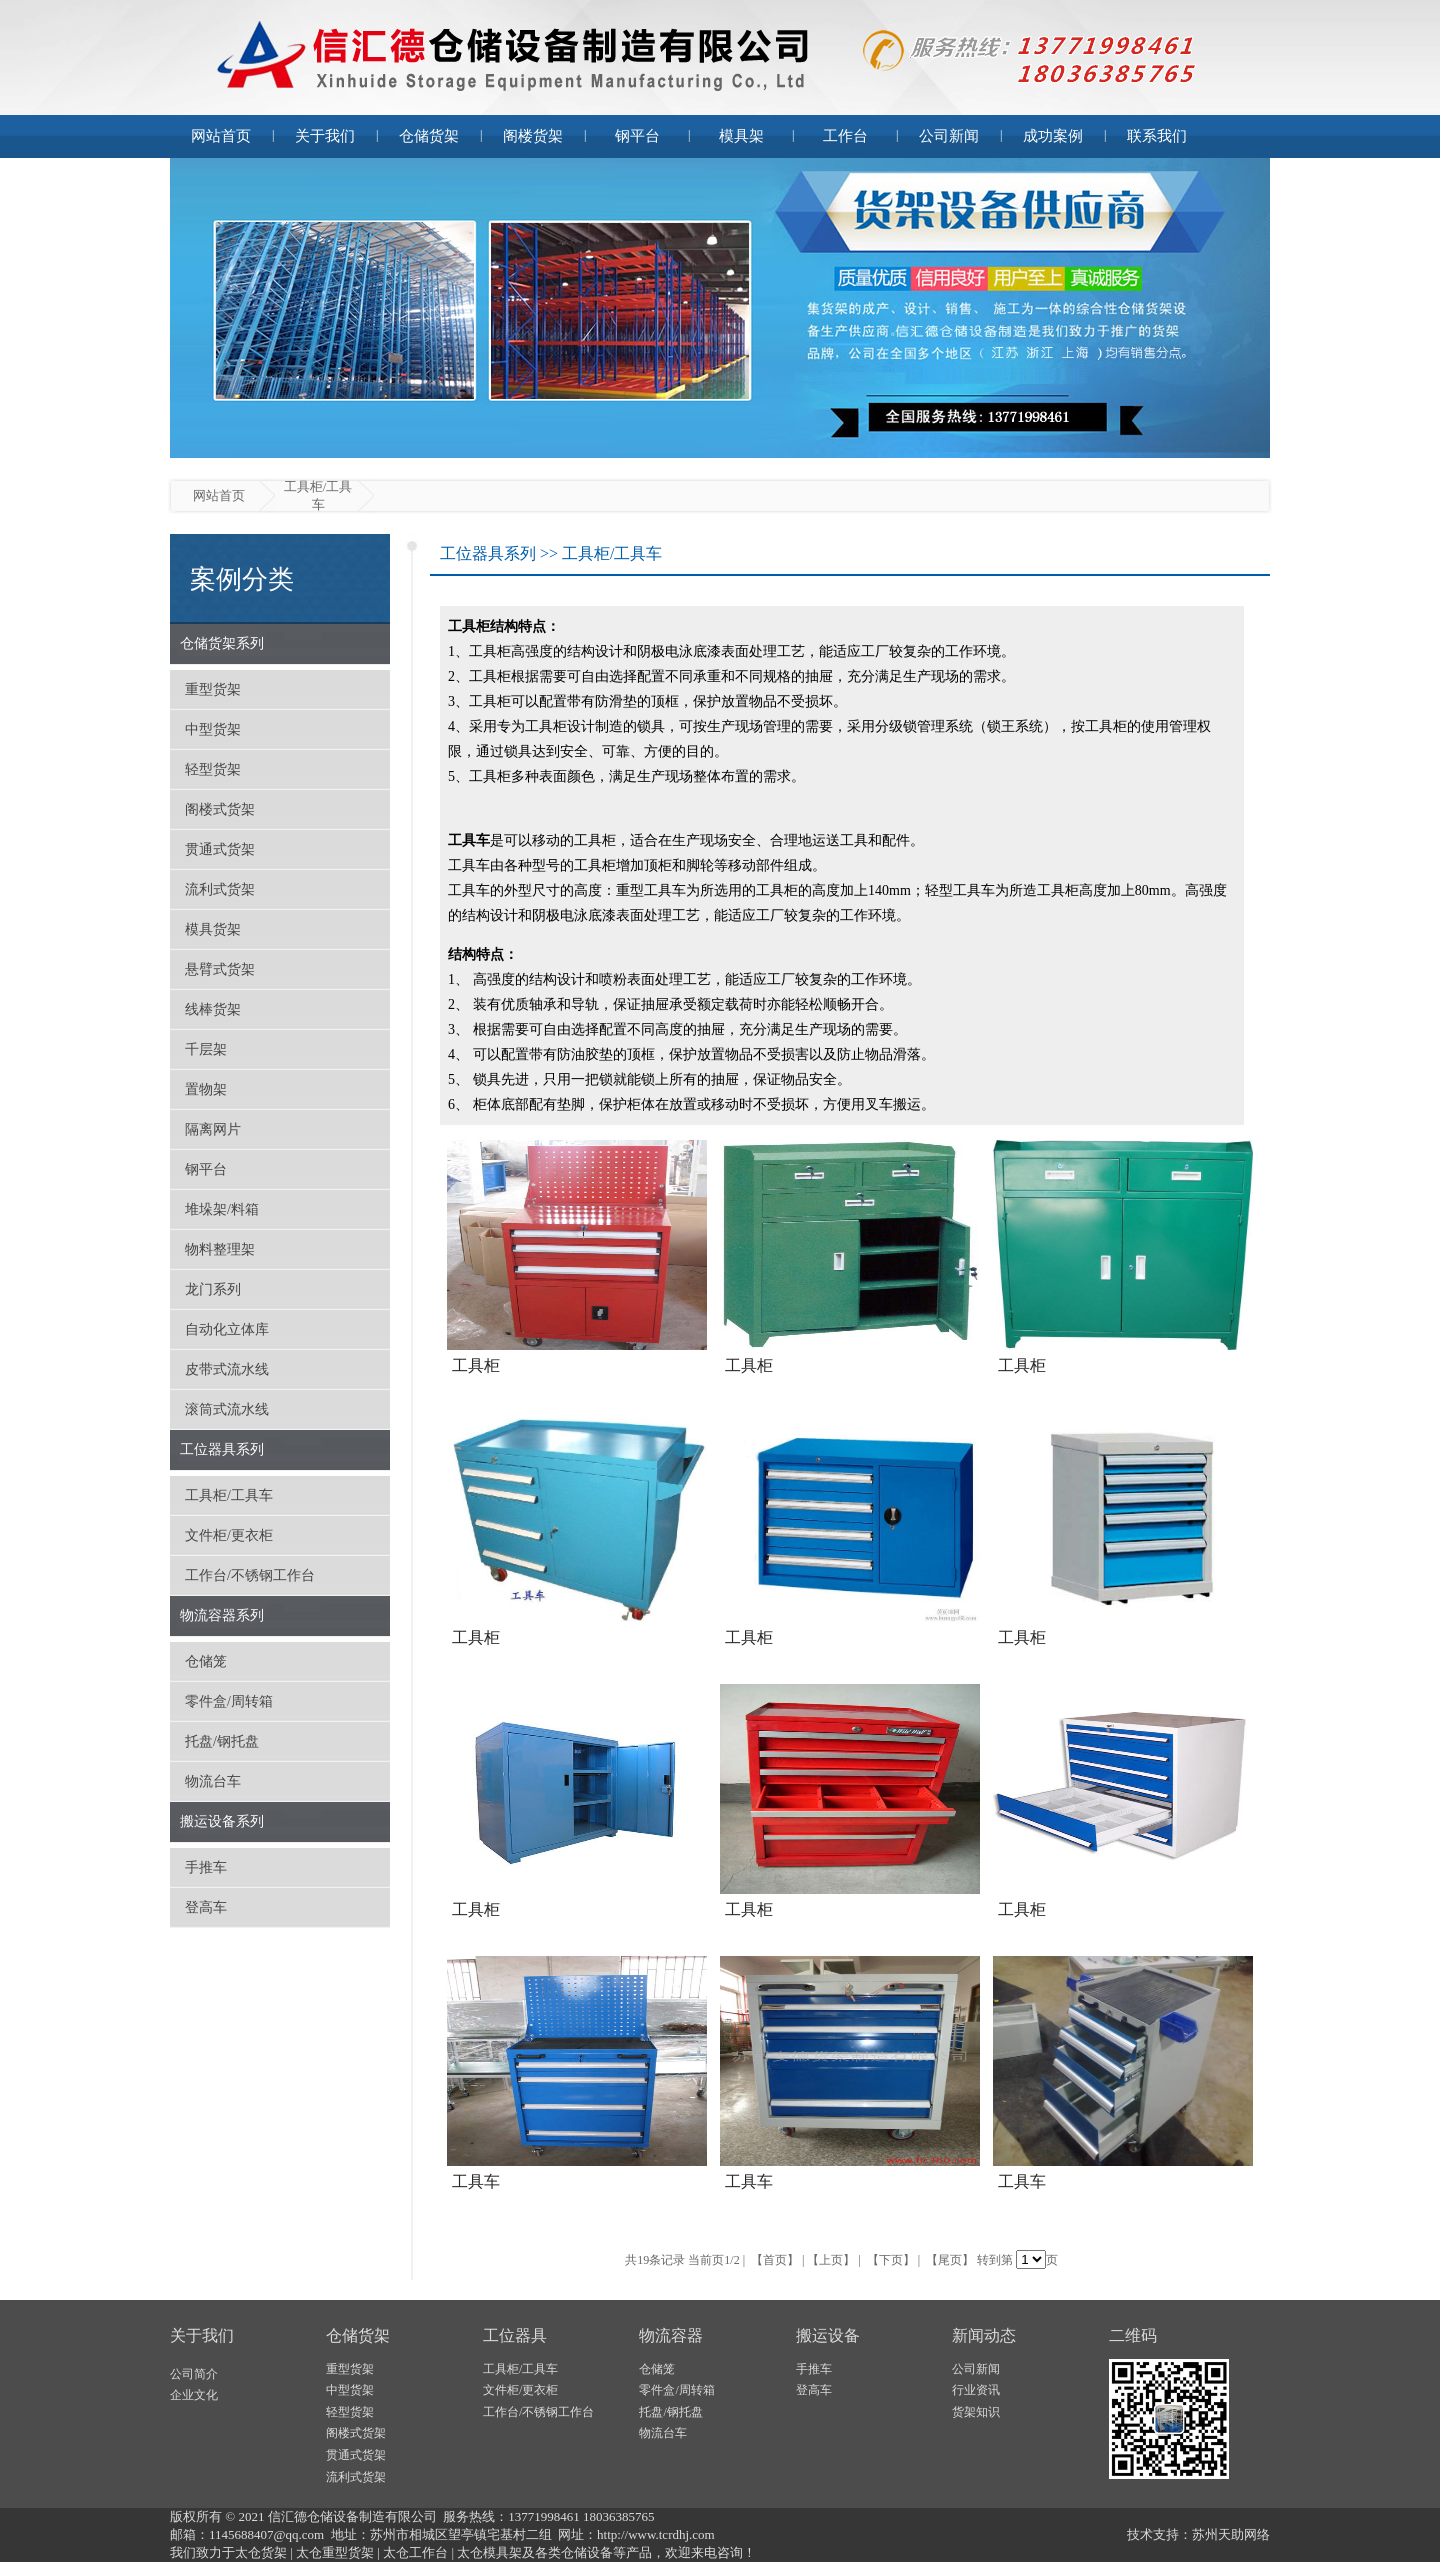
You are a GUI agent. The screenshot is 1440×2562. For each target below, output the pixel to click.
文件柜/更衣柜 (229, 1535)
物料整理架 (220, 1249)
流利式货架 (220, 889)
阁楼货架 (533, 136)
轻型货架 (213, 769)
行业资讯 (976, 2390)
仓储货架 (429, 136)
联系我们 (1157, 136)
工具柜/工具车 (229, 1495)
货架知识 (976, 2412)
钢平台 (637, 136)
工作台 (845, 136)
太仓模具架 (489, 2552)
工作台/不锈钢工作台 (250, 1575)
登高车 (206, 1907)
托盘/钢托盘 (222, 1741)
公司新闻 (949, 136)
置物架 (206, 1089)
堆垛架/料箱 (222, 1209)
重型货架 (213, 689)
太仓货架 (261, 2552)
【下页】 (891, 2260)
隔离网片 (213, 1129)
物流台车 (213, 1781)
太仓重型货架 (335, 2552)
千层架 (206, 1049)
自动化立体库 (227, 1329)
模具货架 (213, 929)
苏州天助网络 (1231, 2534)
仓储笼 (206, 1661)
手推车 (206, 1867)
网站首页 (221, 136)
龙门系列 (213, 1289)
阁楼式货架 (220, 809)
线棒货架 (213, 1009)
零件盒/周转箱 (229, 1701)
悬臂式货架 (220, 969)
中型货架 (213, 729)
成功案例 (1053, 136)
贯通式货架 (220, 849)
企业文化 (194, 2395)
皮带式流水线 (227, 1369)
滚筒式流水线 (227, 1409)
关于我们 (325, 136)
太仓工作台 (415, 2552)
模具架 (741, 136)
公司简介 (194, 2374)
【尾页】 (950, 2260)
